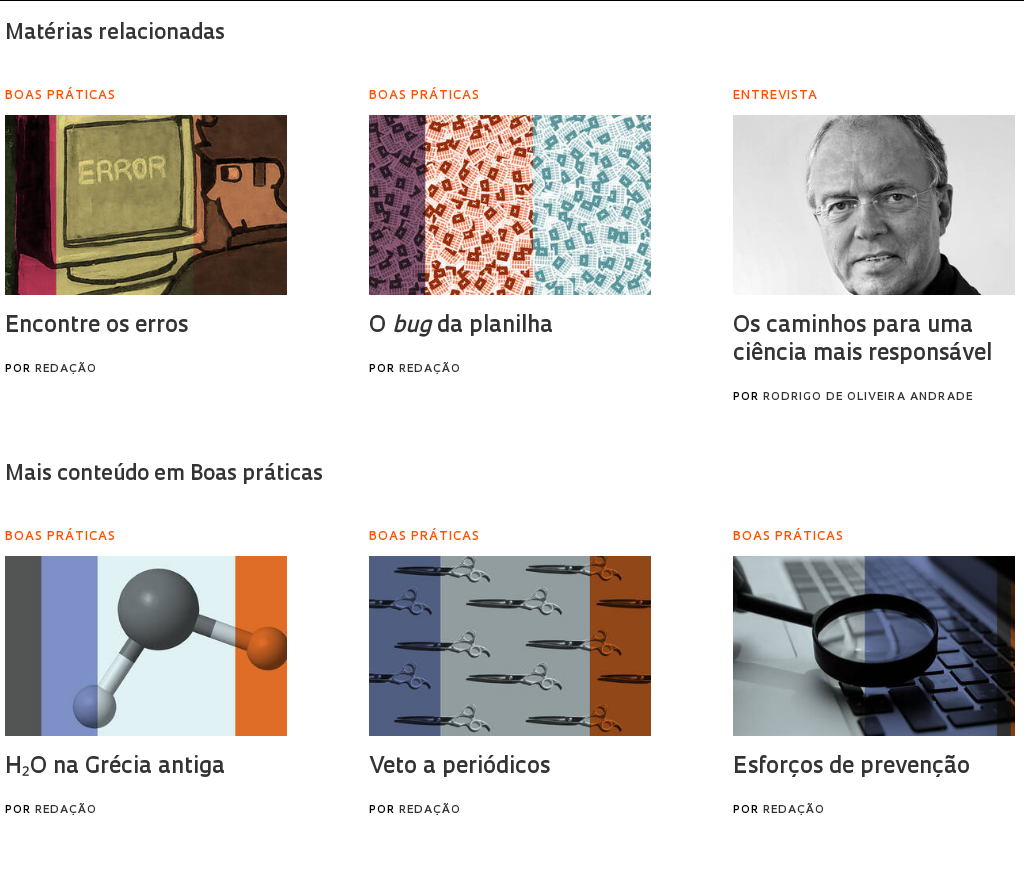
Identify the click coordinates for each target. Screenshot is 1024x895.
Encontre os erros (96, 326)
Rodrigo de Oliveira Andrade (868, 397)
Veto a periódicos (459, 767)
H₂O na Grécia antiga (115, 767)
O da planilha (461, 326)
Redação (66, 369)
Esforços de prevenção (851, 767)
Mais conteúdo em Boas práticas (164, 474)
